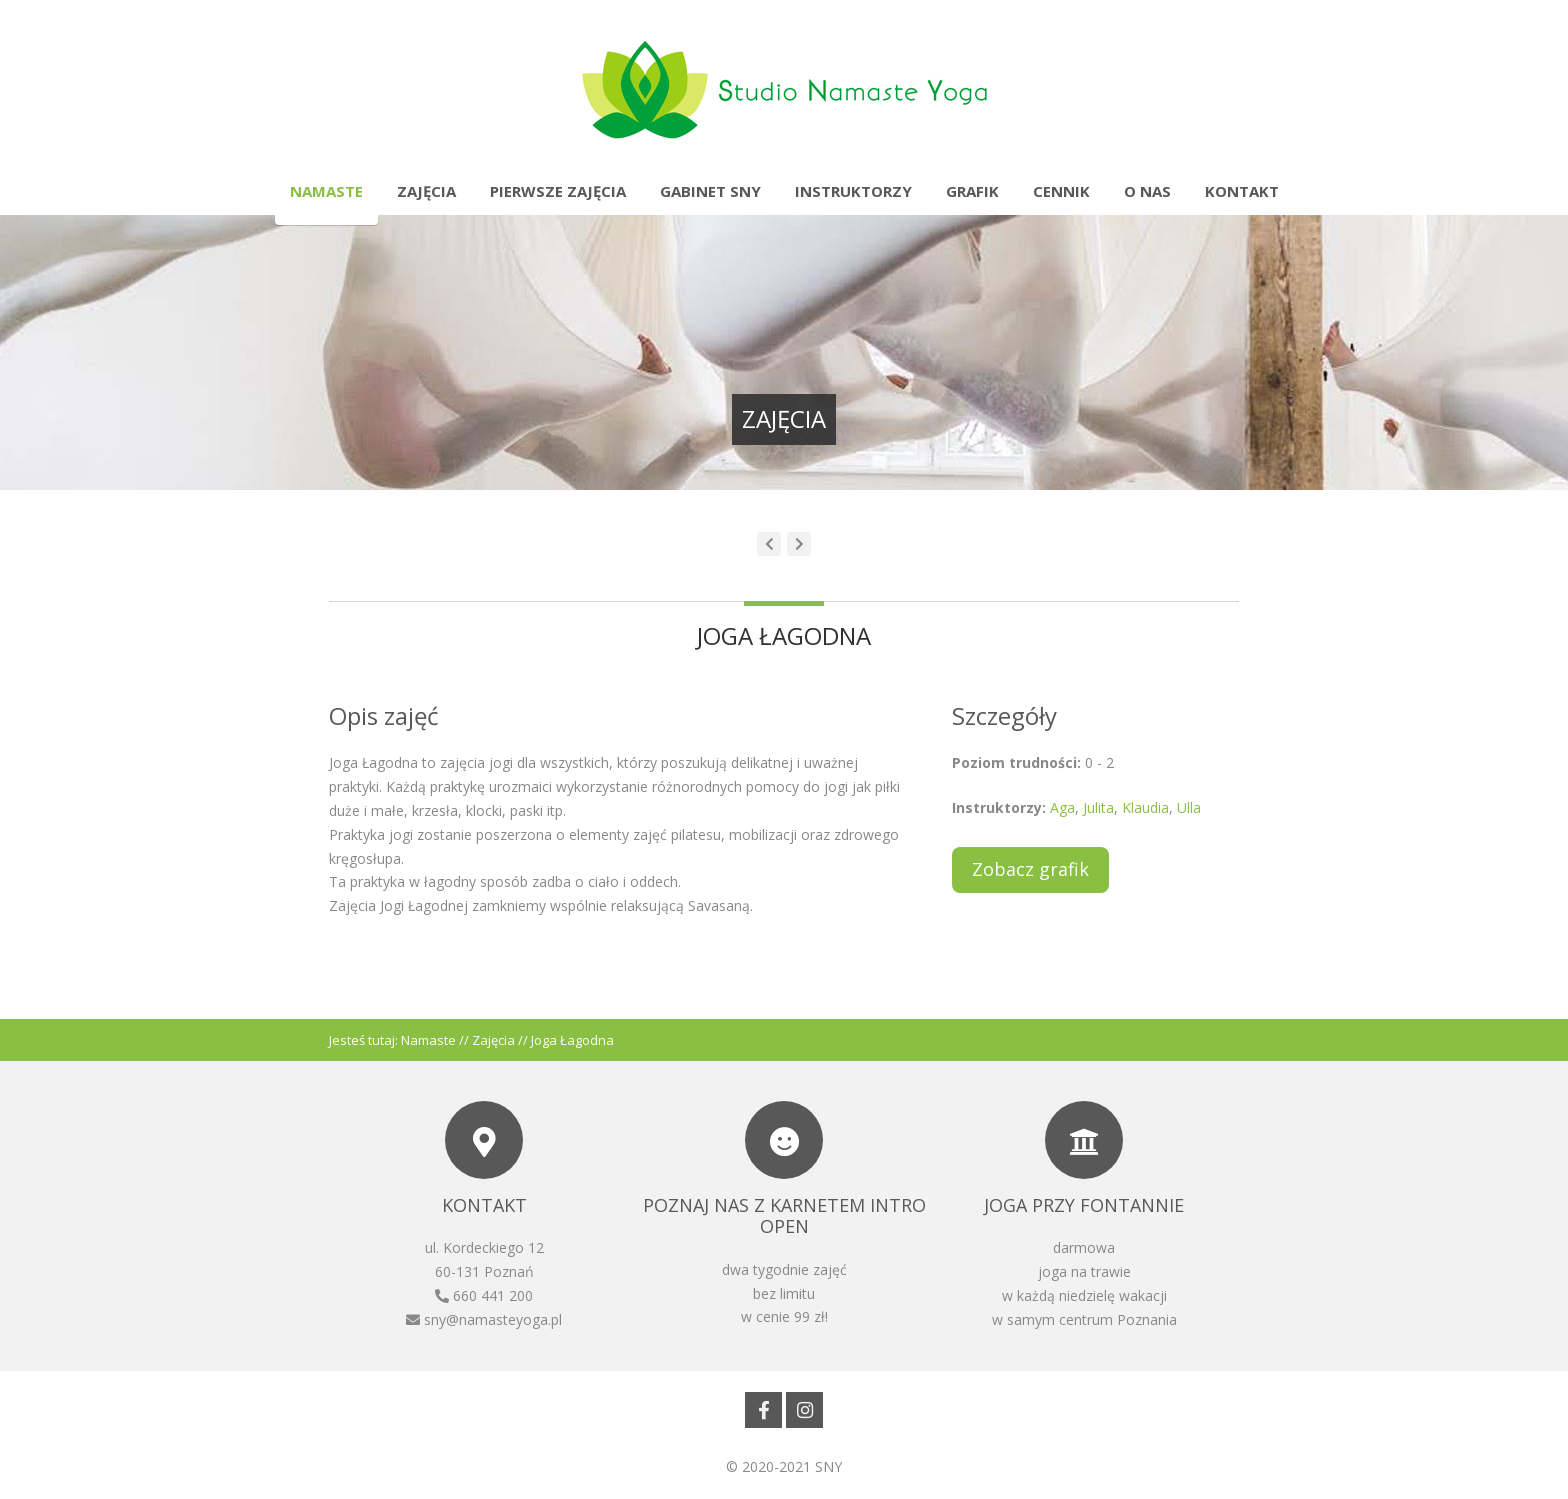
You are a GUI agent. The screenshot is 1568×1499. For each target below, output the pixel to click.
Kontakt (1242, 191)
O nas (1147, 191)
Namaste (326, 191)
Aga (1062, 807)
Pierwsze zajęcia (558, 191)
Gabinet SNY (710, 191)
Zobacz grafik (1030, 869)
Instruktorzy (853, 191)
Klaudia (1145, 807)
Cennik (1061, 191)
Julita (1098, 807)
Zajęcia (426, 191)
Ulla (1189, 807)
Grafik (972, 191)
